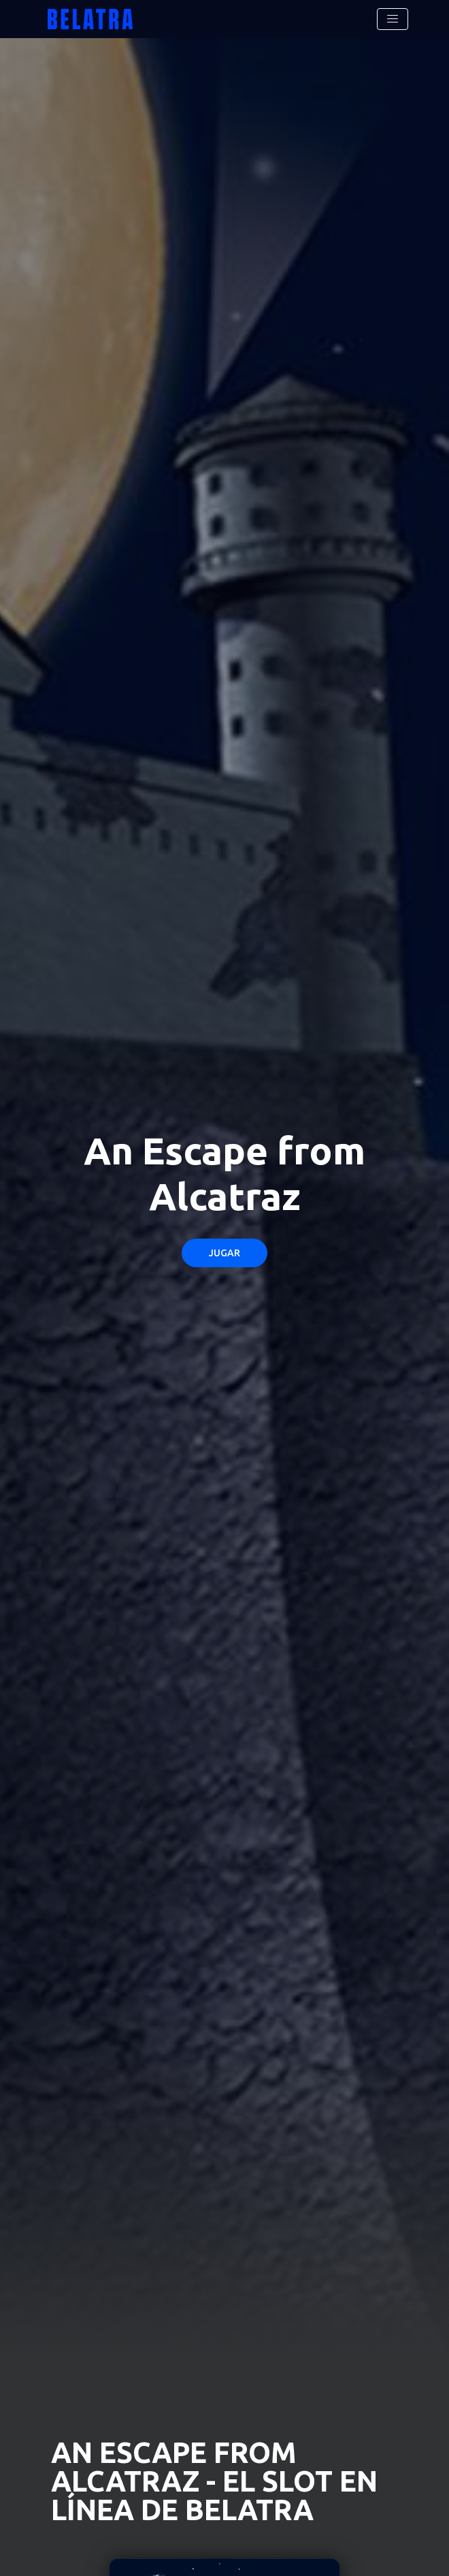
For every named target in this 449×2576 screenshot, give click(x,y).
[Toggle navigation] (392, 19)
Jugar (224, 1252)
